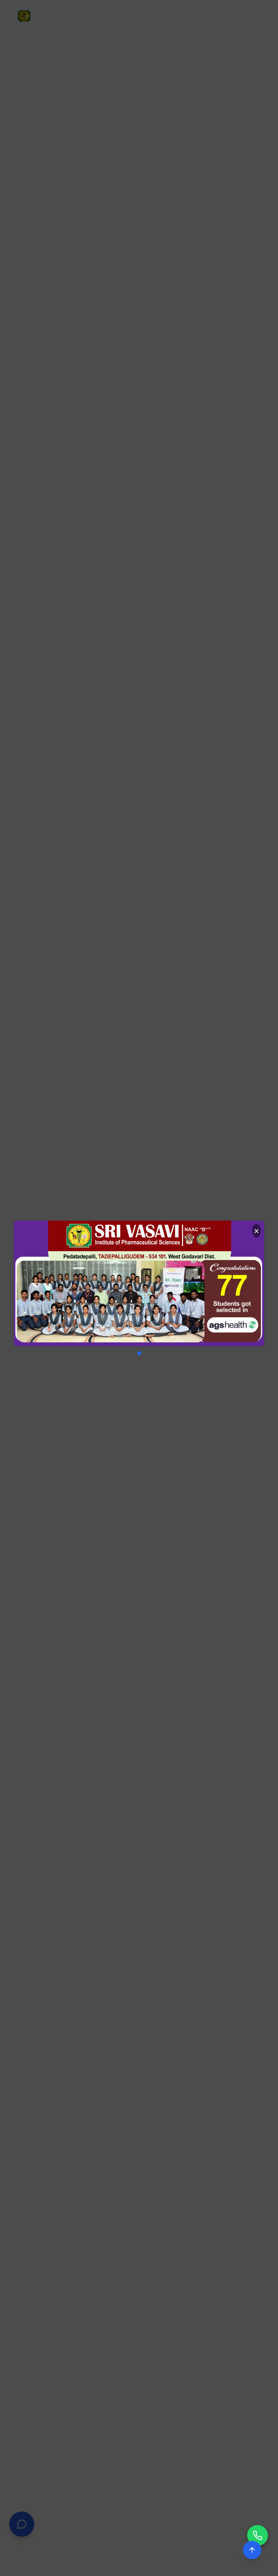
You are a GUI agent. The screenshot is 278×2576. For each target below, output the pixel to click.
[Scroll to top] (252, 2550)
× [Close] (256, 1230)
